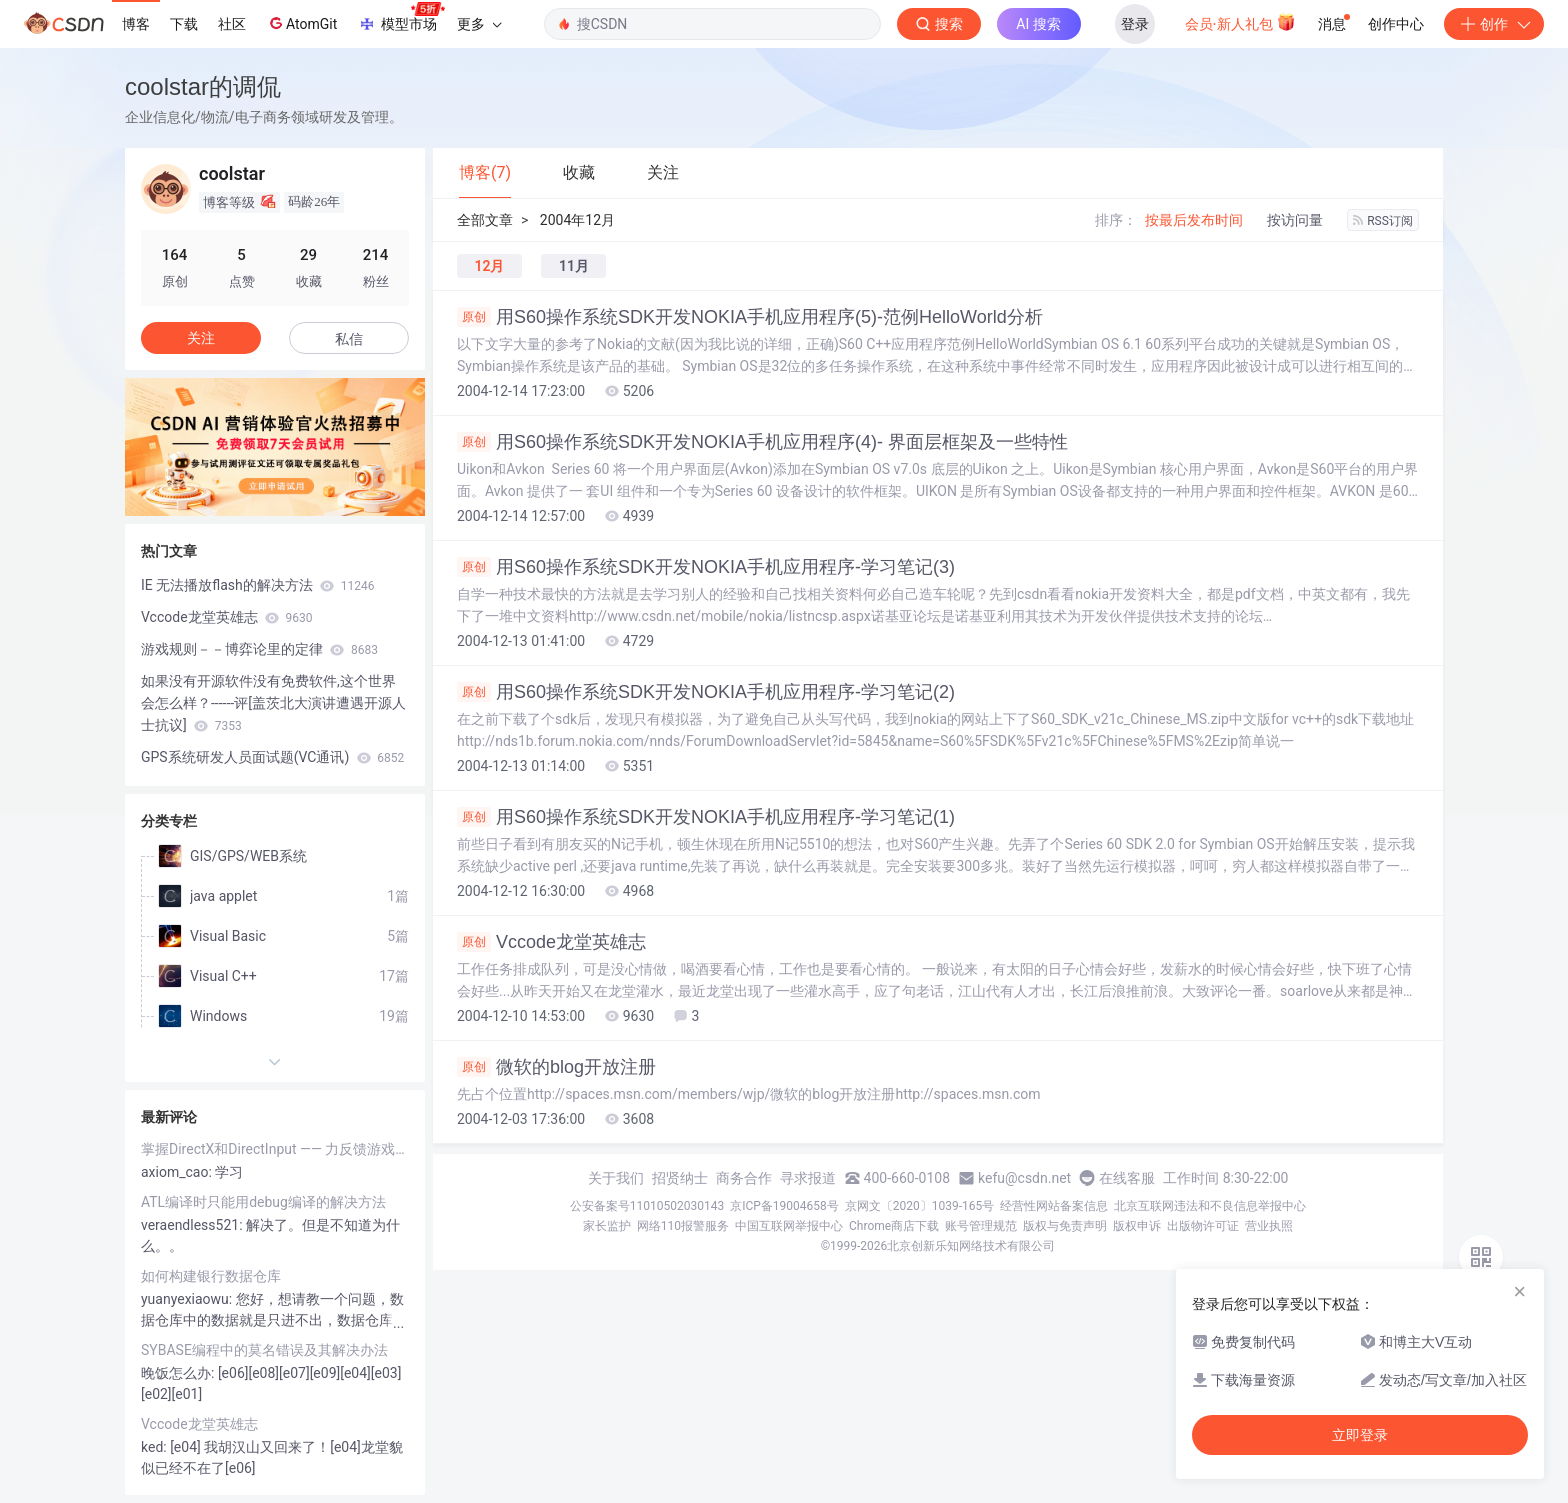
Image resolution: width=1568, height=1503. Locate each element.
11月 (574, 266)
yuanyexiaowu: (188, 1299)
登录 (1135, 24)
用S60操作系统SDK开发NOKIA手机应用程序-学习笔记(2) (706, 692)
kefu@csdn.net (1024, 1178)
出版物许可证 (1203, 1226)
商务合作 (744, 1178)
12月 (490, 266)
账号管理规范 (981, 1226)
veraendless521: (193, 1225)
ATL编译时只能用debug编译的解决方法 (263, 1202)
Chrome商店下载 (894, 1226)
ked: (155, 1447)
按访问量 (1295, 220)
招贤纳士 (680, 1178)
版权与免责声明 (1065, 1226)
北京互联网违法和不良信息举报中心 (1210, 1206)
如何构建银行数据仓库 (211, 1276)
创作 (1494, 24)
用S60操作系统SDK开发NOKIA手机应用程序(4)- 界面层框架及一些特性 (762, 442)
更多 (479, 24)
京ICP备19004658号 (784, 1206)
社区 (232, 24)
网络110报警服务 (683, 1226)
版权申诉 (1137, 1226)
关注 (201, 338)
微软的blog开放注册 (556, 1067)
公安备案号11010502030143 (647, 1206)
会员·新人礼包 (1240, 22)
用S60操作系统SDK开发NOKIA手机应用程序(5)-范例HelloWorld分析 (750, 317)
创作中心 (1396, 24)
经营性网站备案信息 (1054, 1206)
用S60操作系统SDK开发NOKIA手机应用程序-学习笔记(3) (706, 567)
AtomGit (301, 23)
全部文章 (485, 220)
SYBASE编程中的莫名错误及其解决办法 (264, 1350)
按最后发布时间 (1194, 220)
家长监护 (607, 1226)
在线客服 (1127, 1178)
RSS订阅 (1383, 221)
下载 (184, 24)
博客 (136, 24)
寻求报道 (808, 1178)
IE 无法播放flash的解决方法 (257, 585)
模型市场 (401, 18)
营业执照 (1269, 1226)
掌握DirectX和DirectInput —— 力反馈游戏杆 (275, 1149)
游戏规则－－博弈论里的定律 (259, 649)
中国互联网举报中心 (789, 1226)
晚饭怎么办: (179, 1373)
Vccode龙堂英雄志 (551, 942)
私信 (349, 339)
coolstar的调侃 (203, 86)
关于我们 (616, 1178)
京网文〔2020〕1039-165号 (920, 1206)
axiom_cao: (178, 1172)
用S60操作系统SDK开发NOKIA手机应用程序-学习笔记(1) (706, 817)
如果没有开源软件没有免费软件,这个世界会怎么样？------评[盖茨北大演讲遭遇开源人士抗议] (273, 703)
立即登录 (1360, 1435)
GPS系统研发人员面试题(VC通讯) (272, 757)
